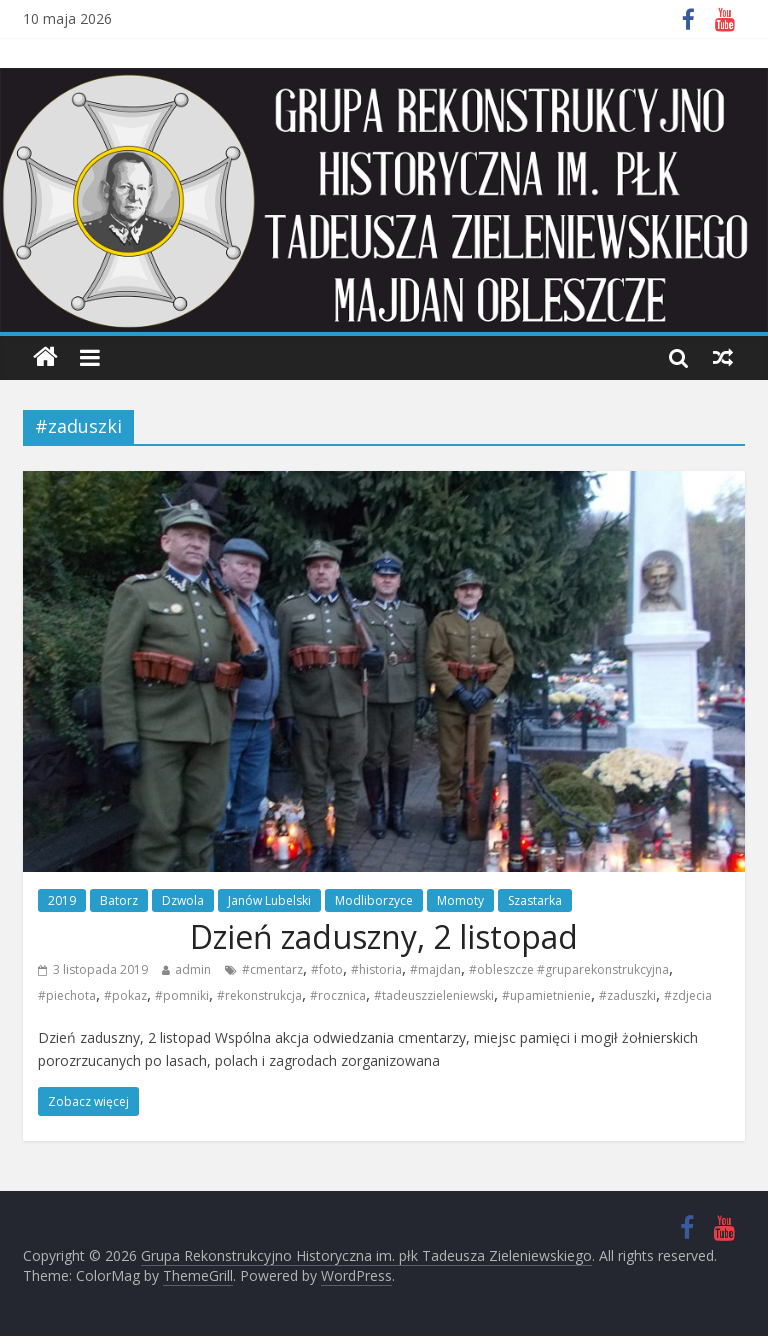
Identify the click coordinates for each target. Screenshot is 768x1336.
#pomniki (182, 995)
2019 (62, 901)
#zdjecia (688, 995)
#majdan (435, 970)
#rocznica (338, 995)
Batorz (119, 901)
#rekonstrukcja (259, 995)
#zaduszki (627, 995)
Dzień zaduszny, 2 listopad (384, 936)
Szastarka (535, 901)
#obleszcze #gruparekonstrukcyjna (569, 970)
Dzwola (183, 901)
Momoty (460, 901)
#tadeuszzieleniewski (434, 995)
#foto (327, 970)
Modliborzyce (374, 901)
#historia (376, 970)
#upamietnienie (546, 995)
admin (193, 970)
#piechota (67, 995)
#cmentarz (272, 970)
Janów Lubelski (269, 901)
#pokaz (125, 995)
